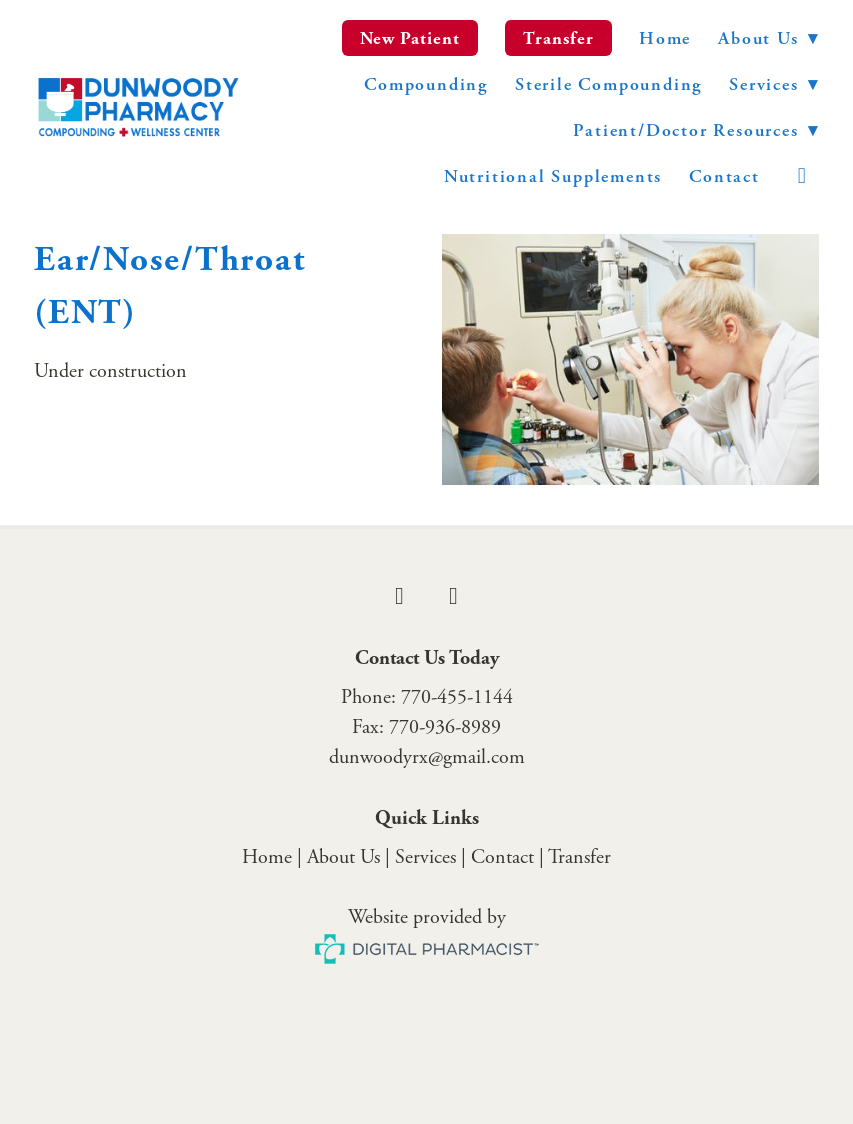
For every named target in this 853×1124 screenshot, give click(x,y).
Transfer (558, 38)
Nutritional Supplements (553, 176)
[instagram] (803, 176)
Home (665, 38)
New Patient (410, 38)
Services (425, 857)
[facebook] (400, 596)
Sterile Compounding (608, 84)
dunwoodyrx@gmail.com (427, 757)
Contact (724, 176)
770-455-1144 (457, 697)
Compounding (426, 84)
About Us (768, 38)
